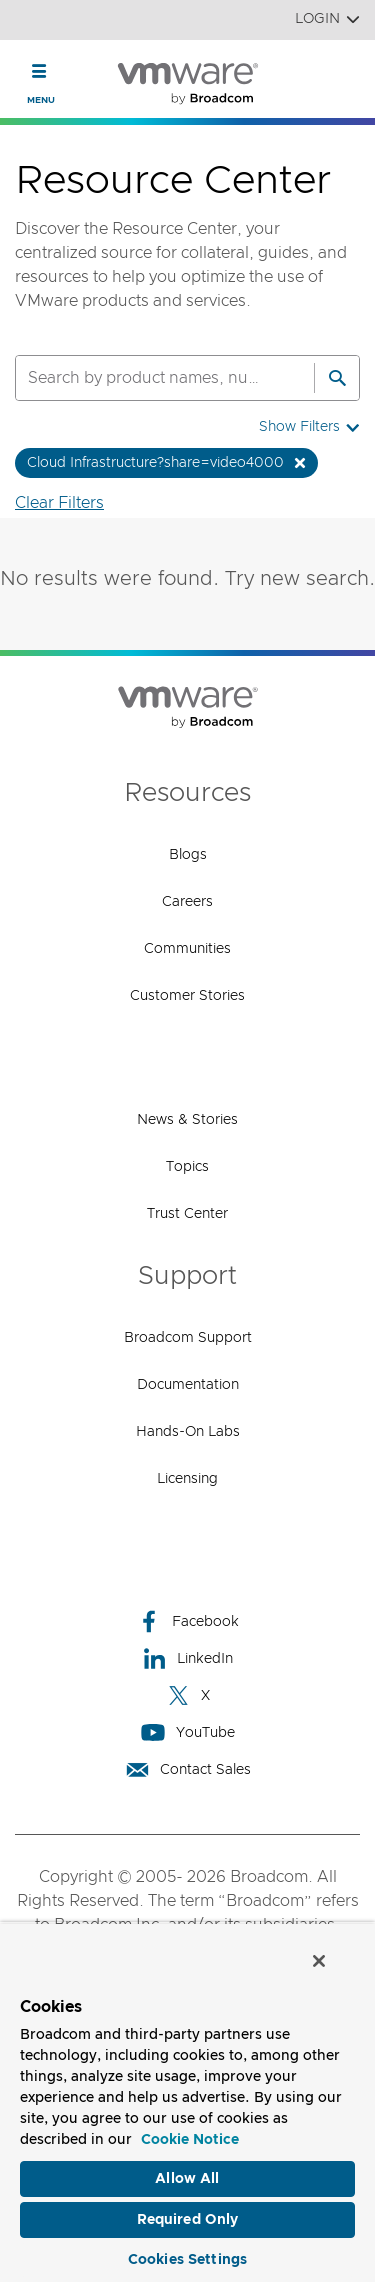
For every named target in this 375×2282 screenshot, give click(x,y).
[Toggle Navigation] (39, 71)
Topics (187, 1167)
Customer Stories (187, 996)
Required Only (188, 2220)
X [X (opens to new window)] (188, 1695)
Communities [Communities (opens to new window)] (187, 949)
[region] (187, 2102)
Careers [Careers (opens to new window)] (187, 902)
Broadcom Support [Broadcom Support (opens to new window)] (188, 1338)
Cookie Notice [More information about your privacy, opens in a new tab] (190, 2140)
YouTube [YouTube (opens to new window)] (188, 1732)
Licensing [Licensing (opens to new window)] (187, 1479)
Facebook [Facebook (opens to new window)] (188, 1621)
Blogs (188, 855)
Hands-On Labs (188, 1432)
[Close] (319, 1961)
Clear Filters (59, 503)
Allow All (187, 2179)
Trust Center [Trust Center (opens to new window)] (187, 1214)
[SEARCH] (143, 378)
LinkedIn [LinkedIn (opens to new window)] (187, 1658)
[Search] (337, 378)
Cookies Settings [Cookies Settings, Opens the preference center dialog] (187, 2260)
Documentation (188, 1385)
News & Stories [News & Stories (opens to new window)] (187, 1120)
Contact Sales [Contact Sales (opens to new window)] (188, 1769)
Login (327, 19)
